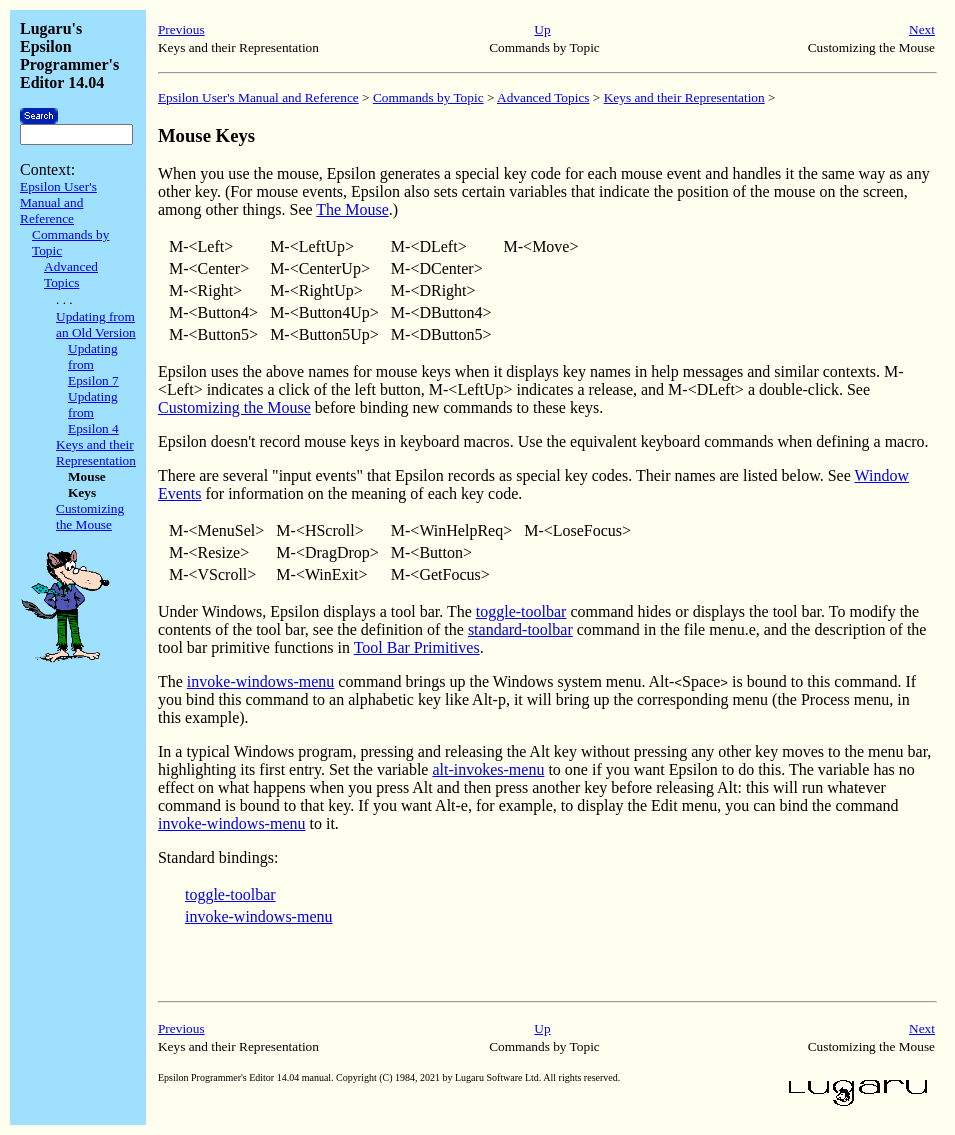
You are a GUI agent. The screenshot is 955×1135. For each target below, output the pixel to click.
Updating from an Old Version (96, 324)
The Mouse (352, 209)
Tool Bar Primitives (417, 647)
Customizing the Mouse (90, 516)
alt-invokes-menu (488, 769)
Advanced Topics (71, 274)
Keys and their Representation (96, 452)
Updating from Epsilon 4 (93, 412)
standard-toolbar (520, 629)
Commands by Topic (428, 97)
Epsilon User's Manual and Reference (58, 202)
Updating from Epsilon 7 (93, 364)
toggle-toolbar (521, 611)
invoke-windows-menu (261, 681)
